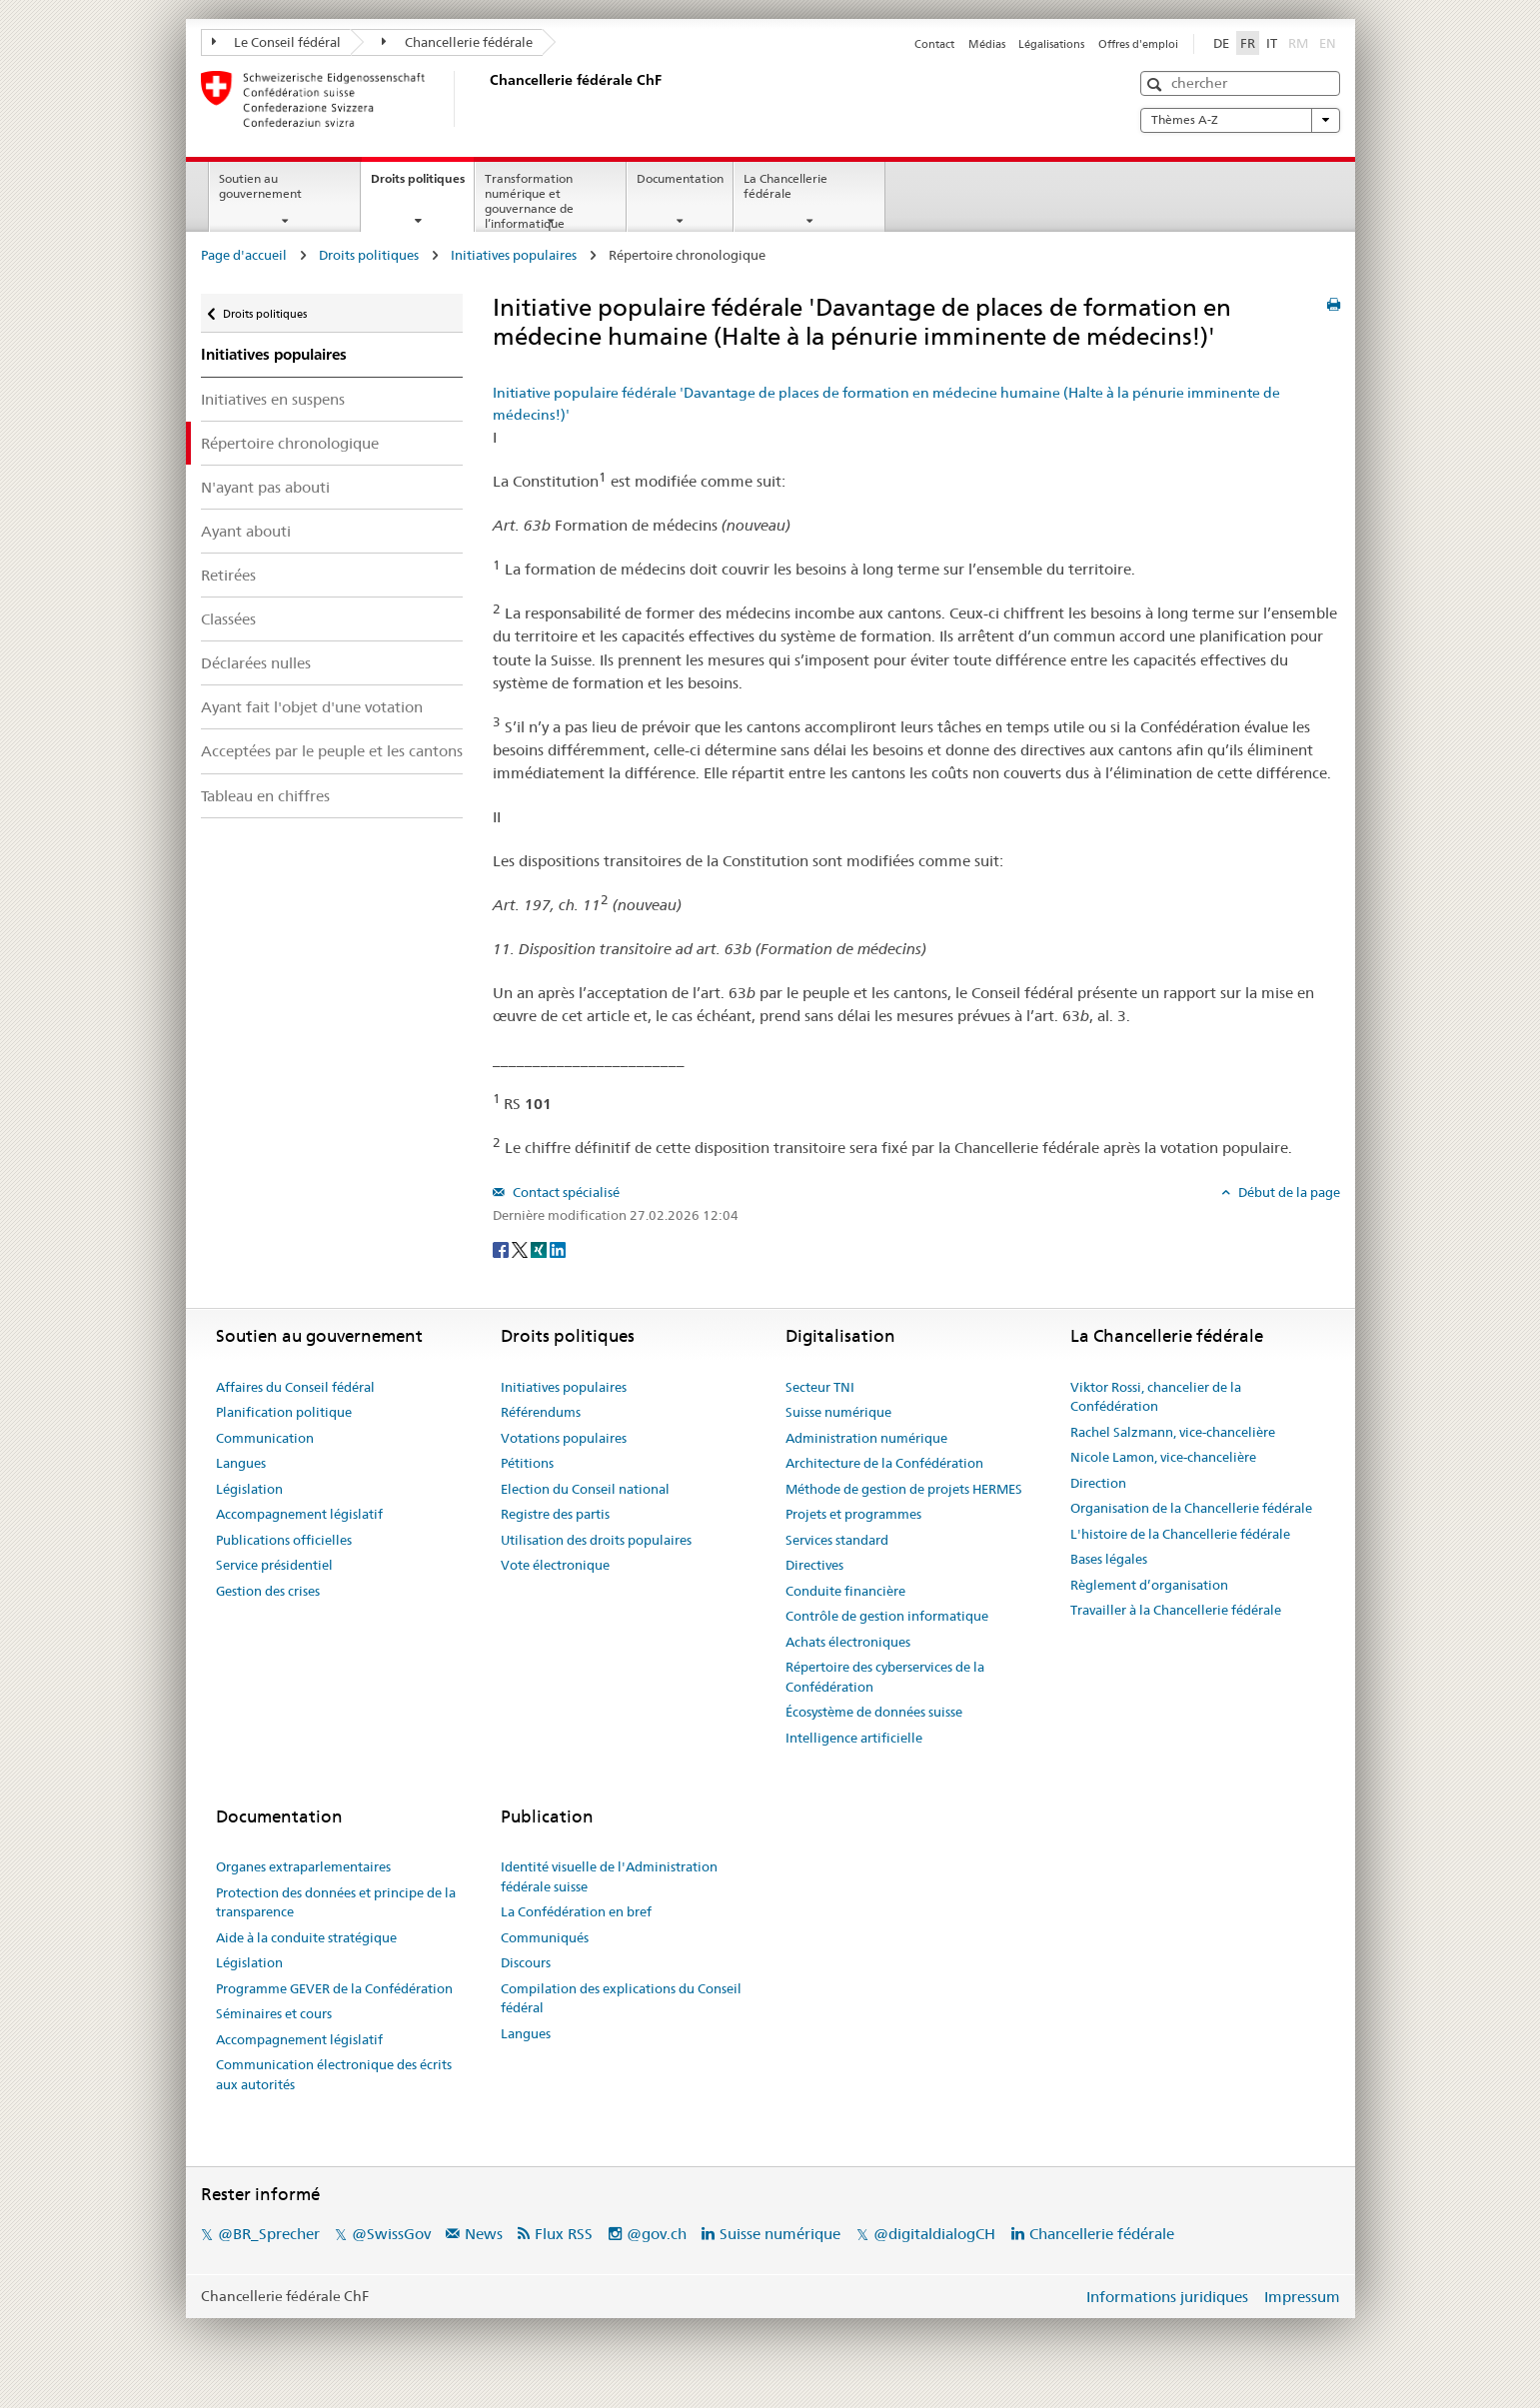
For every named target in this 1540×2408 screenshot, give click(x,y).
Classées (228, 618)
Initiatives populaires (514, 255)
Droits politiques (422, 185)
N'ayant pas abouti (265, 487)
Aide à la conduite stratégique (306, 1937)
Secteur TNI (819, 1387)
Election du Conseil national (585, 1489)
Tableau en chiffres (265, 795)
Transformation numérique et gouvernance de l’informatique (529, 200)
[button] (1156, 84)
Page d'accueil (244, 255)
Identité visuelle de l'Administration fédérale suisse (609, 1876)
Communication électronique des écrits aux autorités (334, 2074)
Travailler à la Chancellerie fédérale (1175, 1610)
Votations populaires (564, 1438)
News (484, 2233)
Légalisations (1051, 44)
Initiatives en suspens (273, 399)
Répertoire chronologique (290, 443)
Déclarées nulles (256, 662)
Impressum (1302, 2296)
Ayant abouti (246, 531)
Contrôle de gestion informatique (886, 1616)
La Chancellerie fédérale (785, 186)
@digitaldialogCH (934, 2233)
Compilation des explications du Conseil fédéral (621, 1998)
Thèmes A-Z (1240, 120)
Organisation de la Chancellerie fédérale (1191, 1508)
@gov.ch (657, 2233)
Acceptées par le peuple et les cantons (332, 750)
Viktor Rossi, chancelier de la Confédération (1155, 1397)
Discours (526, 1962)
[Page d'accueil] (485, 99)
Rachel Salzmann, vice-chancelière (1172, 1432)
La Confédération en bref (576, 1911)
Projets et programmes (853, 1514)
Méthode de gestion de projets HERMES (903, 1489)
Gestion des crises (268, 1591)
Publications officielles (284, 1540)
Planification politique (284, 1412)
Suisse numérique (838, 1412)
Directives (814, 1565)
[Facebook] (502, 1248)
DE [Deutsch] (1221, 43)
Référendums (541, 1412)
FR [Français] (1247, 43)
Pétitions (527, 1463)
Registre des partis (555, 1514)
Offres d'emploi (1138, 44)
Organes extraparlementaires (303, 1866)
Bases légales (1108, 1559)
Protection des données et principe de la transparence (336, 1902)
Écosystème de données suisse (873, 1712)
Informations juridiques (1167, 2296)
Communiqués (545, 1937)
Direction (1098, 1483)
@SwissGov (391, 2233)
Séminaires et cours (274, 2013)
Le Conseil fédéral (277, 42)
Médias (986, 44)
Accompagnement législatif (299, 1514)
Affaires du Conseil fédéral (295, 1387)
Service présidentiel (274, 1565)
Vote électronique (555, 1565)
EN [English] (1327, 43)
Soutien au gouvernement (260, 186)
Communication (265, 1438)
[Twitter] (521, 1248)
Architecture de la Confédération (884, 1463)
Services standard (836, 1540)
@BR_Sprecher (269, 2233)
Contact (934, 44)
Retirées (228, 575)
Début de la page (1287, 1192)
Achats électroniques (847, 1642)
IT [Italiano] (1271, 43)
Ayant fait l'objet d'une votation (312, 706)
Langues (241, 1463)
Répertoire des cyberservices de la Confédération (884, 1677)
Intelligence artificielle (853, 1738)
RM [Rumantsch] (1298, 43)
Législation (249, 1489)
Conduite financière (845, 1591)
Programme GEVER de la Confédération (334, 1988)
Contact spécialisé (565, 1192)
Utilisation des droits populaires (596, 1540)
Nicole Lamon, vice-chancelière (1163, 1457)
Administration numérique (866, 1438)
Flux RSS (564, 2233)
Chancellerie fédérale (457, 42)
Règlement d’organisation (1149, 1585)
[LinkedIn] (558, 1248)
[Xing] (540, 1248)
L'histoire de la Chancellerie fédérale (1180, 1534)
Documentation (680, 178)
